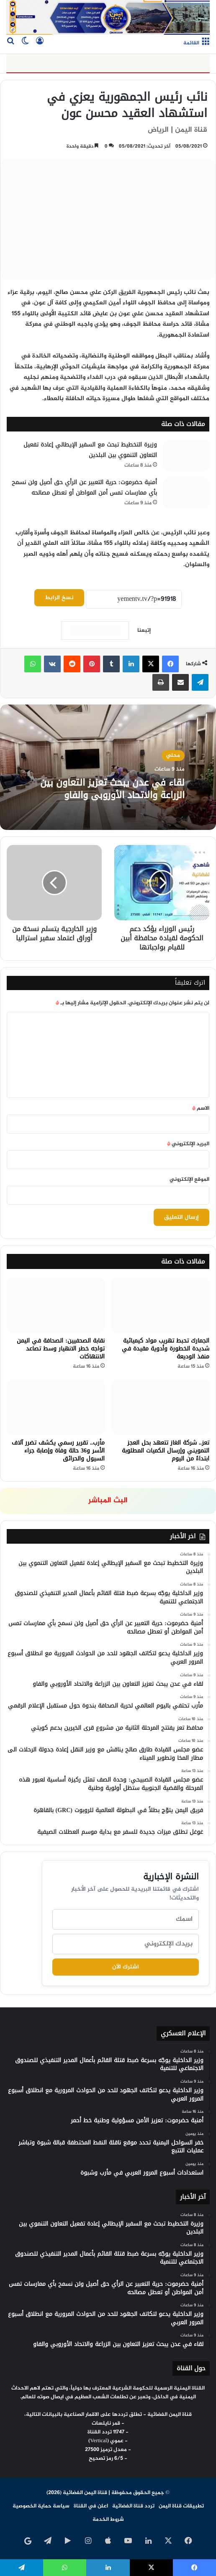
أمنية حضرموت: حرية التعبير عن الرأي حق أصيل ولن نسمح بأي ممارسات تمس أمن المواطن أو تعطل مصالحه (84, 488)
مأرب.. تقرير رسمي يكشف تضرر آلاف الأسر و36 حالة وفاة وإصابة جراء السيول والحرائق (58, 1450)
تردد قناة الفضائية (133, 2506)
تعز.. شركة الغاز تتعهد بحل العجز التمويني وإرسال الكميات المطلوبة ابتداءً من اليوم (165, 1450)
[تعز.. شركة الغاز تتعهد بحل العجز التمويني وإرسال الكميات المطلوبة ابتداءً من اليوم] (160, 1407)
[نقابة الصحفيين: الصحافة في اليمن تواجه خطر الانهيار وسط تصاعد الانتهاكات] (56, 1305)
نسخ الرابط (59, 598)
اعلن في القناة (91, 2506)
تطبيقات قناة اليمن (181, 2506)
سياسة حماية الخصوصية (41, 2506)
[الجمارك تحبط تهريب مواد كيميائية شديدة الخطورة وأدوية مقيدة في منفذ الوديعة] (160, 1305)
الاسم (200, 1108)
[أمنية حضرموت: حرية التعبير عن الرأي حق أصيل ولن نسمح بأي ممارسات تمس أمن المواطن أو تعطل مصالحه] (186, 493)
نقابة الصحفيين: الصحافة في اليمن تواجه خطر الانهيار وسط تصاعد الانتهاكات (61, 1348)
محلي (173, 749)
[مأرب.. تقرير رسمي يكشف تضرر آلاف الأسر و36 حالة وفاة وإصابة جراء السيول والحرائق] (56, 1407)
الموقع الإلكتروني (189, 1179)
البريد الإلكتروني (188, 1144)
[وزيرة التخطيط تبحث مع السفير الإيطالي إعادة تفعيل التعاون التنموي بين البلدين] (186, 455)
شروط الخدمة (108, 2519)
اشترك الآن (125, 1967)
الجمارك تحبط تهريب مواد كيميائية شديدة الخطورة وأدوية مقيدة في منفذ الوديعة (165, 1348)
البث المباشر (108, 1500)
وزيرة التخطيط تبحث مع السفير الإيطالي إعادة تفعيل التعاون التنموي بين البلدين (90, 450)
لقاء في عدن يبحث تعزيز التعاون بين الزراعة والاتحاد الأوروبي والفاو (110, 788)
